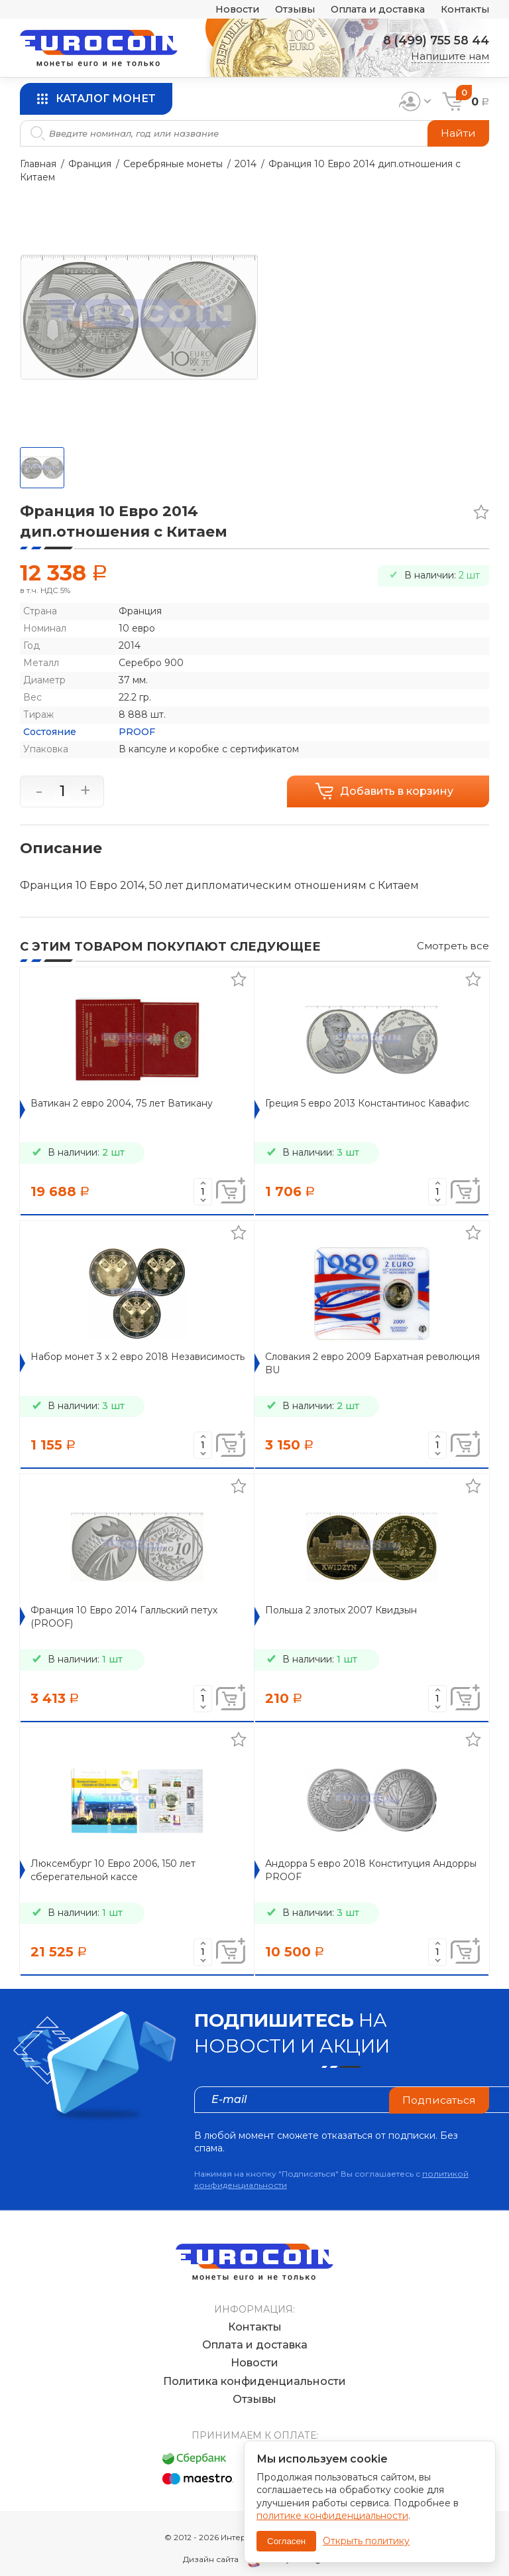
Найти (458, 133)
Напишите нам (450, 56)
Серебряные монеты (173, 164)
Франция (89, 164)
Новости (224, 9)
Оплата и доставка (371, 9)
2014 (245, 164)
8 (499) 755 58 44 (434, 40)
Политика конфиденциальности (254, 2368)
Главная (38, 164)
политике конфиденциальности (332, 2516)
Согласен (286, 2541)
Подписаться (439, 2099)
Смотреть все (453, 945)
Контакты (463, 9)
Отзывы (284, 9)
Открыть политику (366, 2541)
